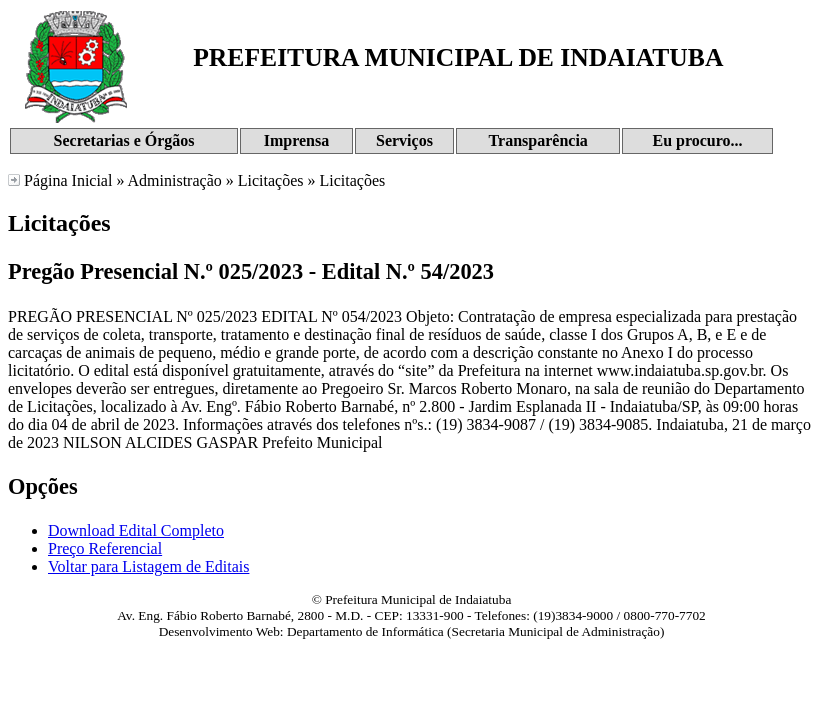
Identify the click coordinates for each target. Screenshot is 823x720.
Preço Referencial (105, 548)
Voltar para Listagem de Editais (148, 566)
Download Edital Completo (136, 530)
